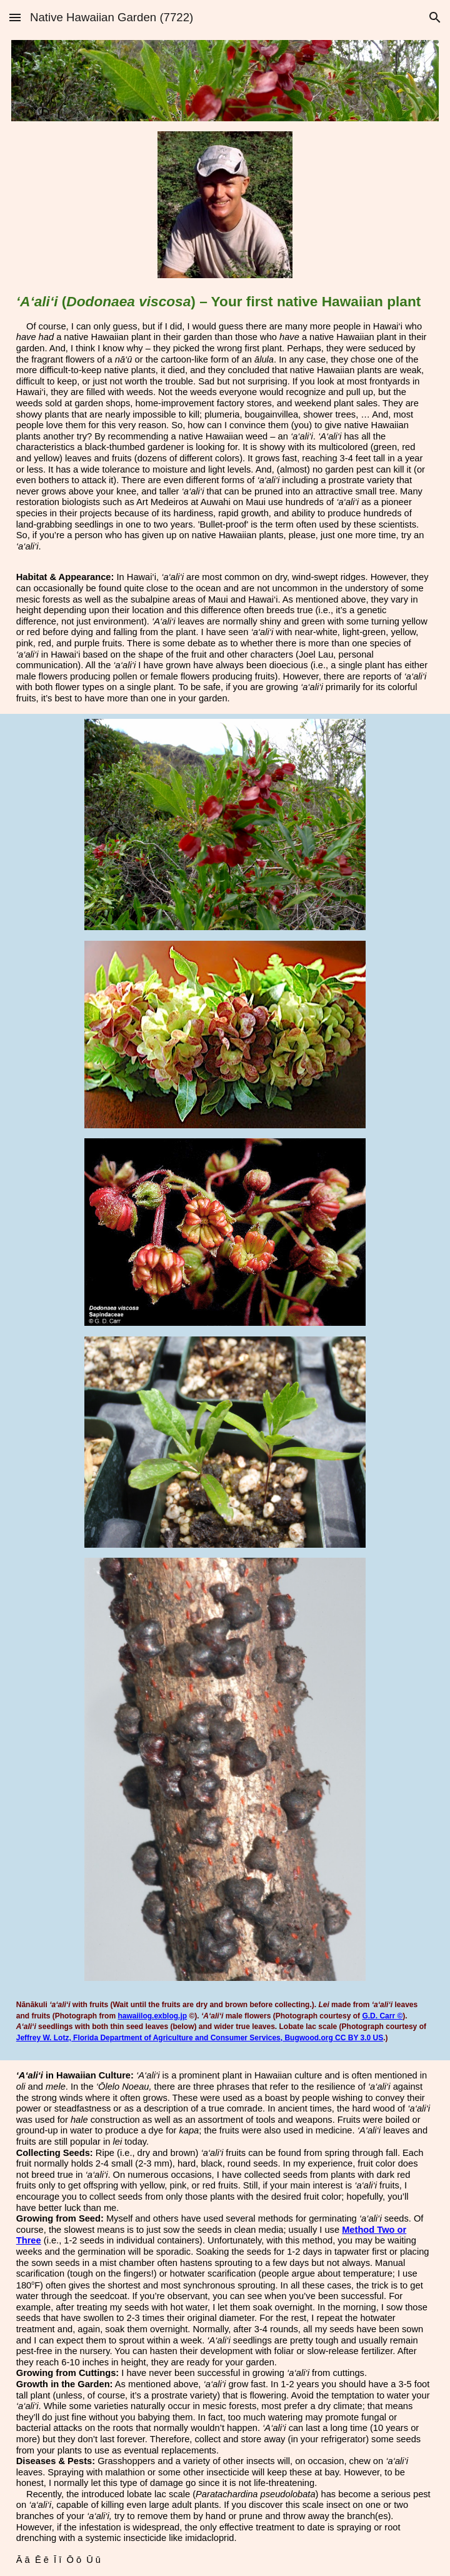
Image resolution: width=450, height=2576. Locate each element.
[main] (225, 423)
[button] (15, 17)
